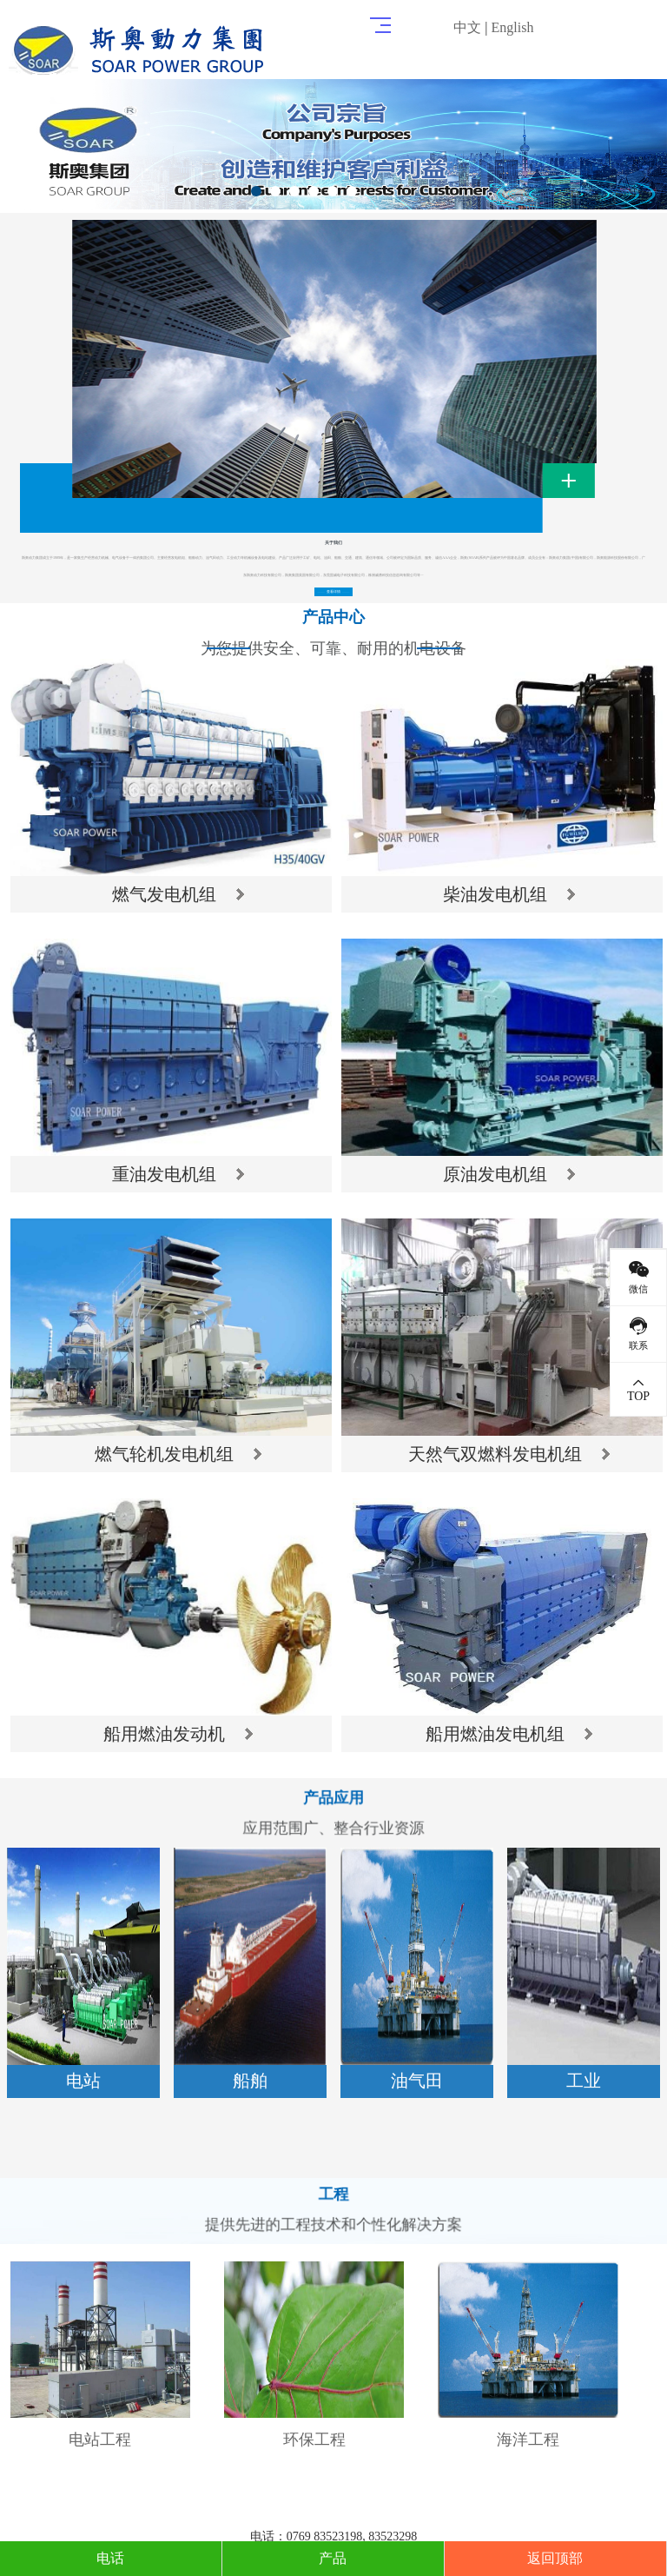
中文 (467, 27)
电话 (110, 2558)
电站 (83, 2080)
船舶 (250, 2080)
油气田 (417, 2080)
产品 (333, 2558)
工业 (583, 2080)
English (513, 27)
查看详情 (334, 591)
